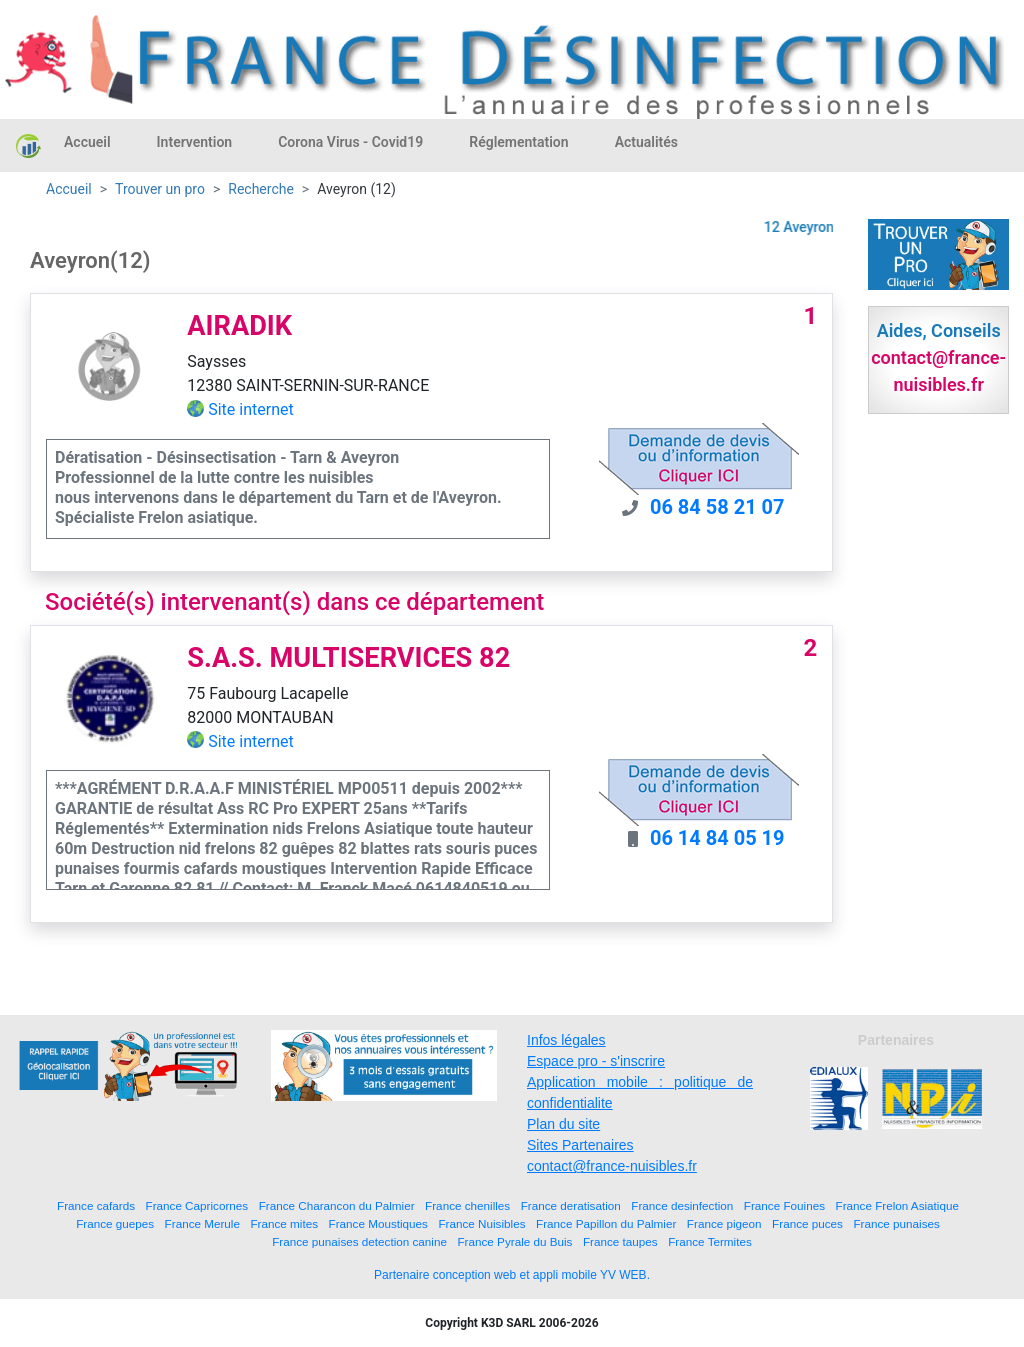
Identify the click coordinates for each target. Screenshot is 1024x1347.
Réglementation (518, 142)
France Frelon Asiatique (897, 1205)
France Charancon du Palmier (337, 1205)
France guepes (115, 1223)
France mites (284, 1223)
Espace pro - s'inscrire (596, 1061)
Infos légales (566, 1040)
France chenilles (467, 1205)
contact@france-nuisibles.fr (612, 1166)
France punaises (896, 1223)
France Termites (710, 1241)
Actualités (646, 142)
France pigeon (724, 1223)
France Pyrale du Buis (514, 1241)
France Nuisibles (481, 1223)
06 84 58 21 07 (717, 507)
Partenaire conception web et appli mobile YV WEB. (512, 1275)
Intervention (195, 142)
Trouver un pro (160, 189)
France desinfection (682, 1205)
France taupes (620, 1241)
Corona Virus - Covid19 (350, 142)
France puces (807, 1223)
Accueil (87, 142)
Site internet (251, 409)
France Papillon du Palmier (606, 1223)
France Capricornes (197, 1205)
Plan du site (563, 1124)
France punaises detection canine (359, 1241)
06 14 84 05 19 (717, 838)
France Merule (202, 1223)
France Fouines (784, 1205)
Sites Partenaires (580, 1145)
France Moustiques (378, 1223)
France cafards (96, 1205)
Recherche (261, 189)
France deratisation (571, 1205)
